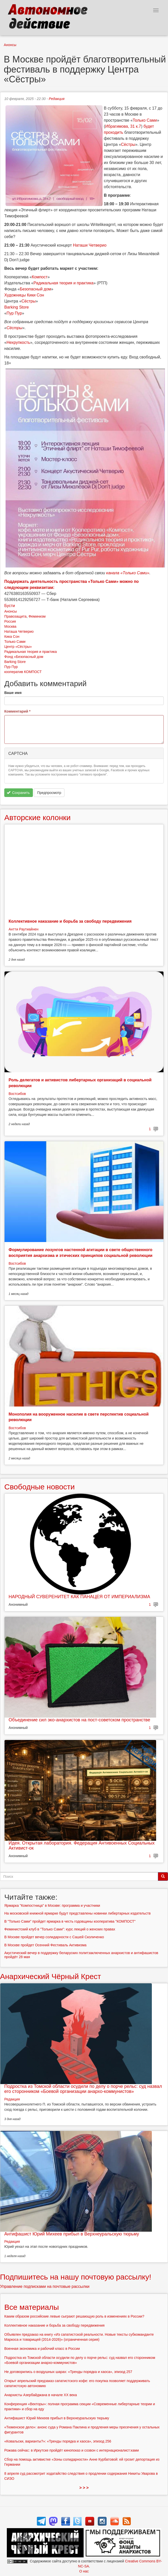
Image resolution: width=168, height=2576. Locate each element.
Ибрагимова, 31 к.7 (123, 126)
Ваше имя (12, 693)
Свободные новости (39, 1487)
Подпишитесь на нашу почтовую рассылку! (75, 2277)
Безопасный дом (35, 289)
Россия (10, 621)
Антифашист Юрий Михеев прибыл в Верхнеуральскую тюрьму (71, 2233)
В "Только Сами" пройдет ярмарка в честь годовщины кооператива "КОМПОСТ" (69, 1921)
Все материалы (31, 2307)
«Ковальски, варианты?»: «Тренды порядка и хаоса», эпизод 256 (57, 2441)
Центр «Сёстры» (18, 647)
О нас (84, 2571)
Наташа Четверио (19, 631)
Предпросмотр (49, 793)
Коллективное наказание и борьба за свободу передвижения (70, 921)
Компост (39, 277)
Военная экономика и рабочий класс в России (42, 2349)
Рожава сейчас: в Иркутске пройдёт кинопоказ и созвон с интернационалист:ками (71, 2450)
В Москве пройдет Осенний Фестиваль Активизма (45, 1945)
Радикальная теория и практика (63, 283)
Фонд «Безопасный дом (23, 657)
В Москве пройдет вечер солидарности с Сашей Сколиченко (54, 1937)
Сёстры (128, 144)
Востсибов (17, 1094)
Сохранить (18, 793)
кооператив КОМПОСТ (23, 672)
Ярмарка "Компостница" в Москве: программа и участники (52, 1905)
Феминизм (37, 616)
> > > (84, 2488)
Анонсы (10, 45)
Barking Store (16, 307)
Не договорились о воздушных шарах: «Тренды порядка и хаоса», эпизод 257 (68, 2372)
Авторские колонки (37, 817)
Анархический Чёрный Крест (50, 1976)
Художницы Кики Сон (24, 295)
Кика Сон (11, 636)
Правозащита (15, 616)
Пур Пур (14, 313)
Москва (10, 626)
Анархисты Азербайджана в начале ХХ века (40, 2395)
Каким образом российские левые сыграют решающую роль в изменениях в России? (74, 2316)
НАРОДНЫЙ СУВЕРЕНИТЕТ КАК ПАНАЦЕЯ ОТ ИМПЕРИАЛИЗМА (79, 1596)
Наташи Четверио (89, 245)
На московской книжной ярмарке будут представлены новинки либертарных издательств (77, 1913)
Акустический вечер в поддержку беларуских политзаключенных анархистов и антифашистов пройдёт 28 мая (81, 1955)
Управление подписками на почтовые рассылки (44, 2286)
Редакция (56, 99)
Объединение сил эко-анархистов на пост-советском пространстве (79, 1719)
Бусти (9, 606)
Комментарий (17, 711)
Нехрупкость (18, 342)
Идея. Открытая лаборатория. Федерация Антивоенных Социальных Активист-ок (82, 1846)
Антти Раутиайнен (23, 929)
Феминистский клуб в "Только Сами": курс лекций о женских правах (59, 1929)
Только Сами (145, 120)
